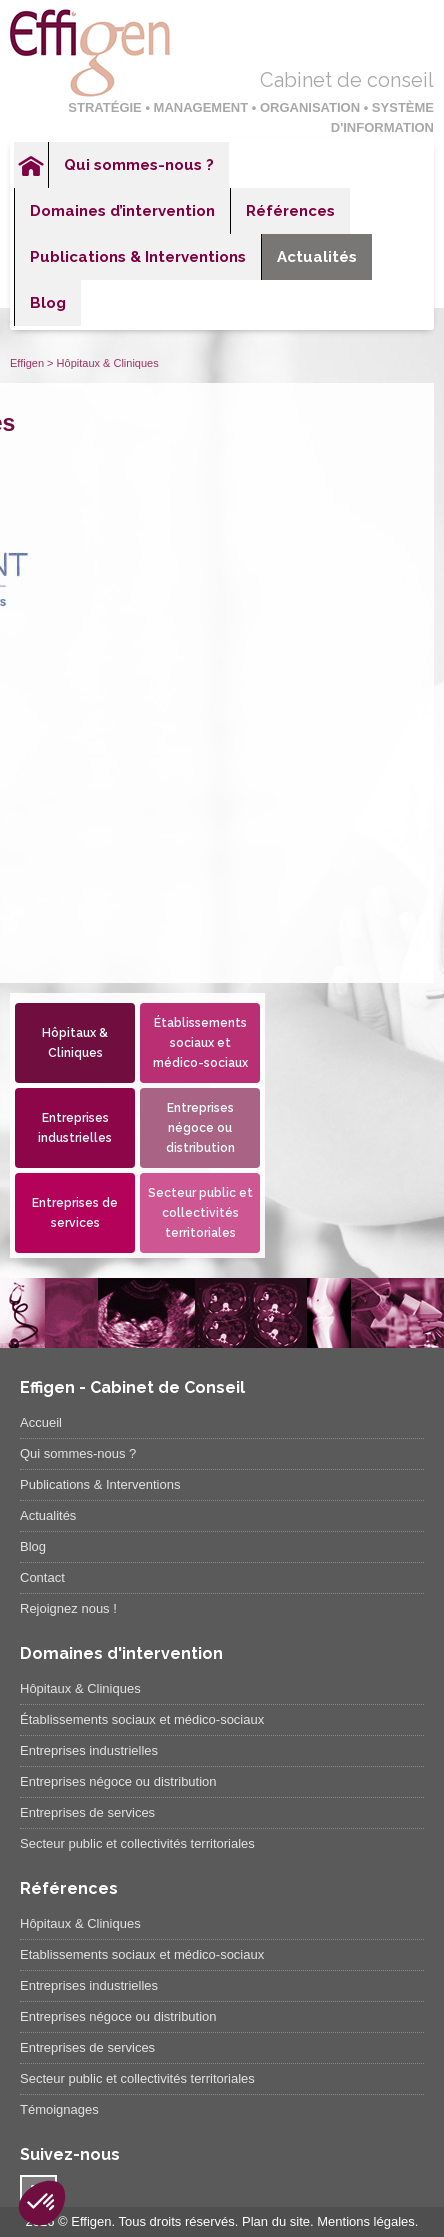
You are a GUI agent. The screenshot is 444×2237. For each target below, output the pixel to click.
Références (290, 211)
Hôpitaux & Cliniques (75, 1043)
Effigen (27, 363)
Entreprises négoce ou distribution (200, 1128)
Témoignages (59, 2109)
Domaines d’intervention (122, 211)
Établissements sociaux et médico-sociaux (200, 1043)
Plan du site (276, 2221)
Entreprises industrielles (75, 1128)
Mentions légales (366, 2221)
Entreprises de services (75, 1213)
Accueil (31, 165)
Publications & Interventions (138, 257)
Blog (48, 303)
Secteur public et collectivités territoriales (200, 1213)
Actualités (317, 257)
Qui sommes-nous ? (139, 165)
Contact (42, 1577)
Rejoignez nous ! (68, 1608)
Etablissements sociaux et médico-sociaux (142, 1954)
